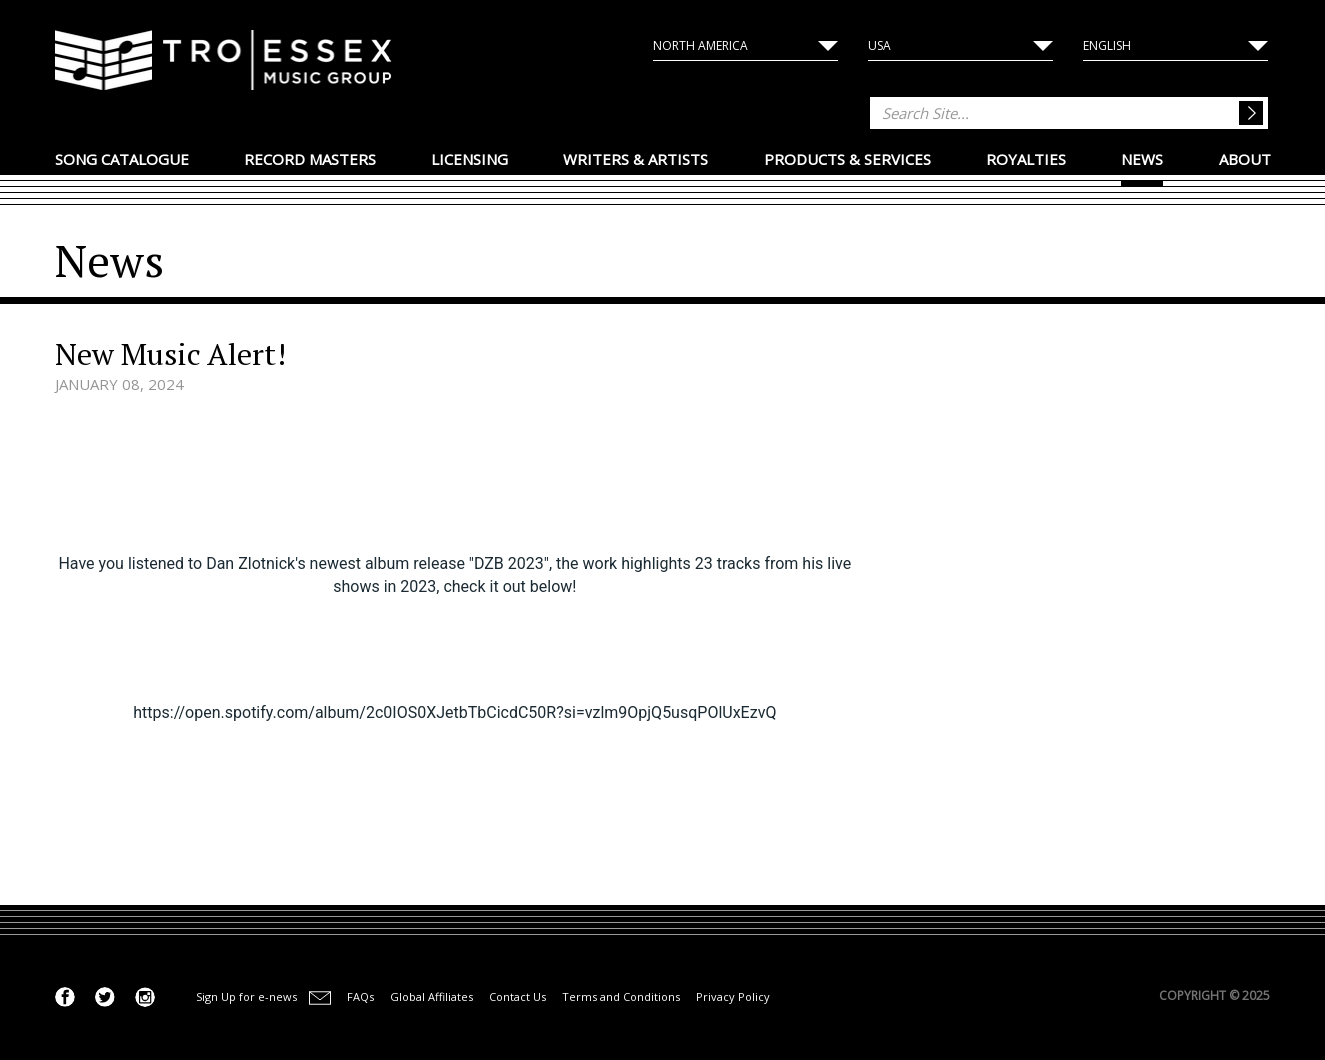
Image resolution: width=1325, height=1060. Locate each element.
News (1142, 159)
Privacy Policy (733, 996)
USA (879, 45)
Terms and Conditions (621, 996)
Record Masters (310, 159)
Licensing (469, 159)
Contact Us (517, 996)
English (1107, 45)
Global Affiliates (431, 996)
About (1245, 159)
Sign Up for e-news (246, 996)
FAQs (360, 996)
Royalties (1026, 159)
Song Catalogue (122, 159)
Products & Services (847, 159)
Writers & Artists (635, 159)
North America (700, 45)
